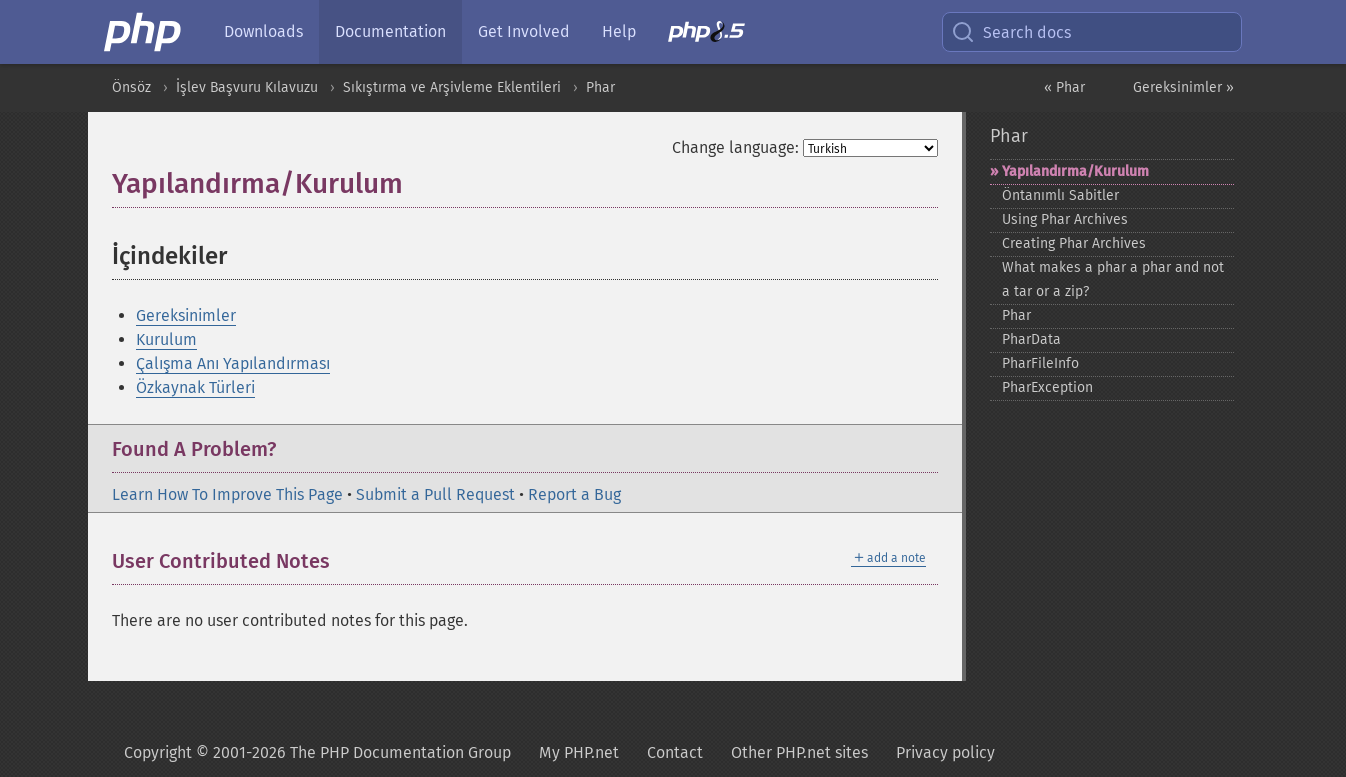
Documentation (390, 31)
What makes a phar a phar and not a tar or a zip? (1113, 279)
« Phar (1064, 87)
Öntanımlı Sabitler (1060, 195)
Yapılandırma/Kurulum (1075, 171)
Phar (600, 87)
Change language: (735, 147)
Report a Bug (574, 494)
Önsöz (131, 87)
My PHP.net (579, 752)
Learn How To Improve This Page (227, 494)
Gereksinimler (186, 315)
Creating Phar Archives (1074, 243)
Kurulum (166, 339)
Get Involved (524, 31)
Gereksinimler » (1183, 87)
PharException (1047, 387)
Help (619, 31)
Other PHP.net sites (799, 752)
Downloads (263, 31)
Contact (675, 752)
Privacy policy (945, 752)
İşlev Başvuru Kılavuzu (247, 87)
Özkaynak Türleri (195, 387)
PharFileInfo (1040, 363)
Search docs (1011, 32)
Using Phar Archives (1065, 219)
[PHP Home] (144, 32)
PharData (1031, 339)
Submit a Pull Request (435, 494)
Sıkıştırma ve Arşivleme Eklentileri (452, 87)
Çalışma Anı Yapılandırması (233, 363)
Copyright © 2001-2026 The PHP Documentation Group (317, 752)
